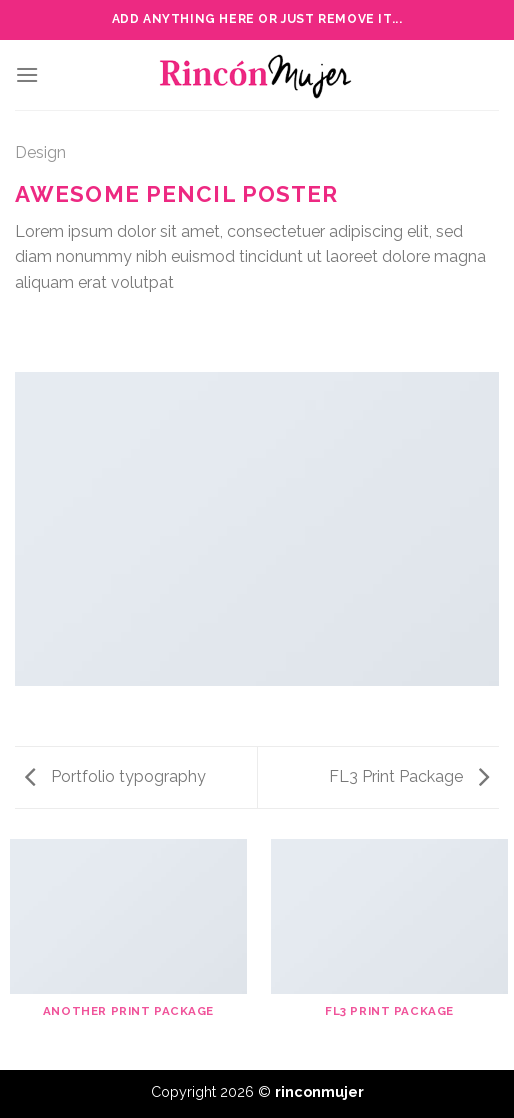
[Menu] (27, 74)
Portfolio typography (115, 776)
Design (40, 152)
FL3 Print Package (409, 776)
